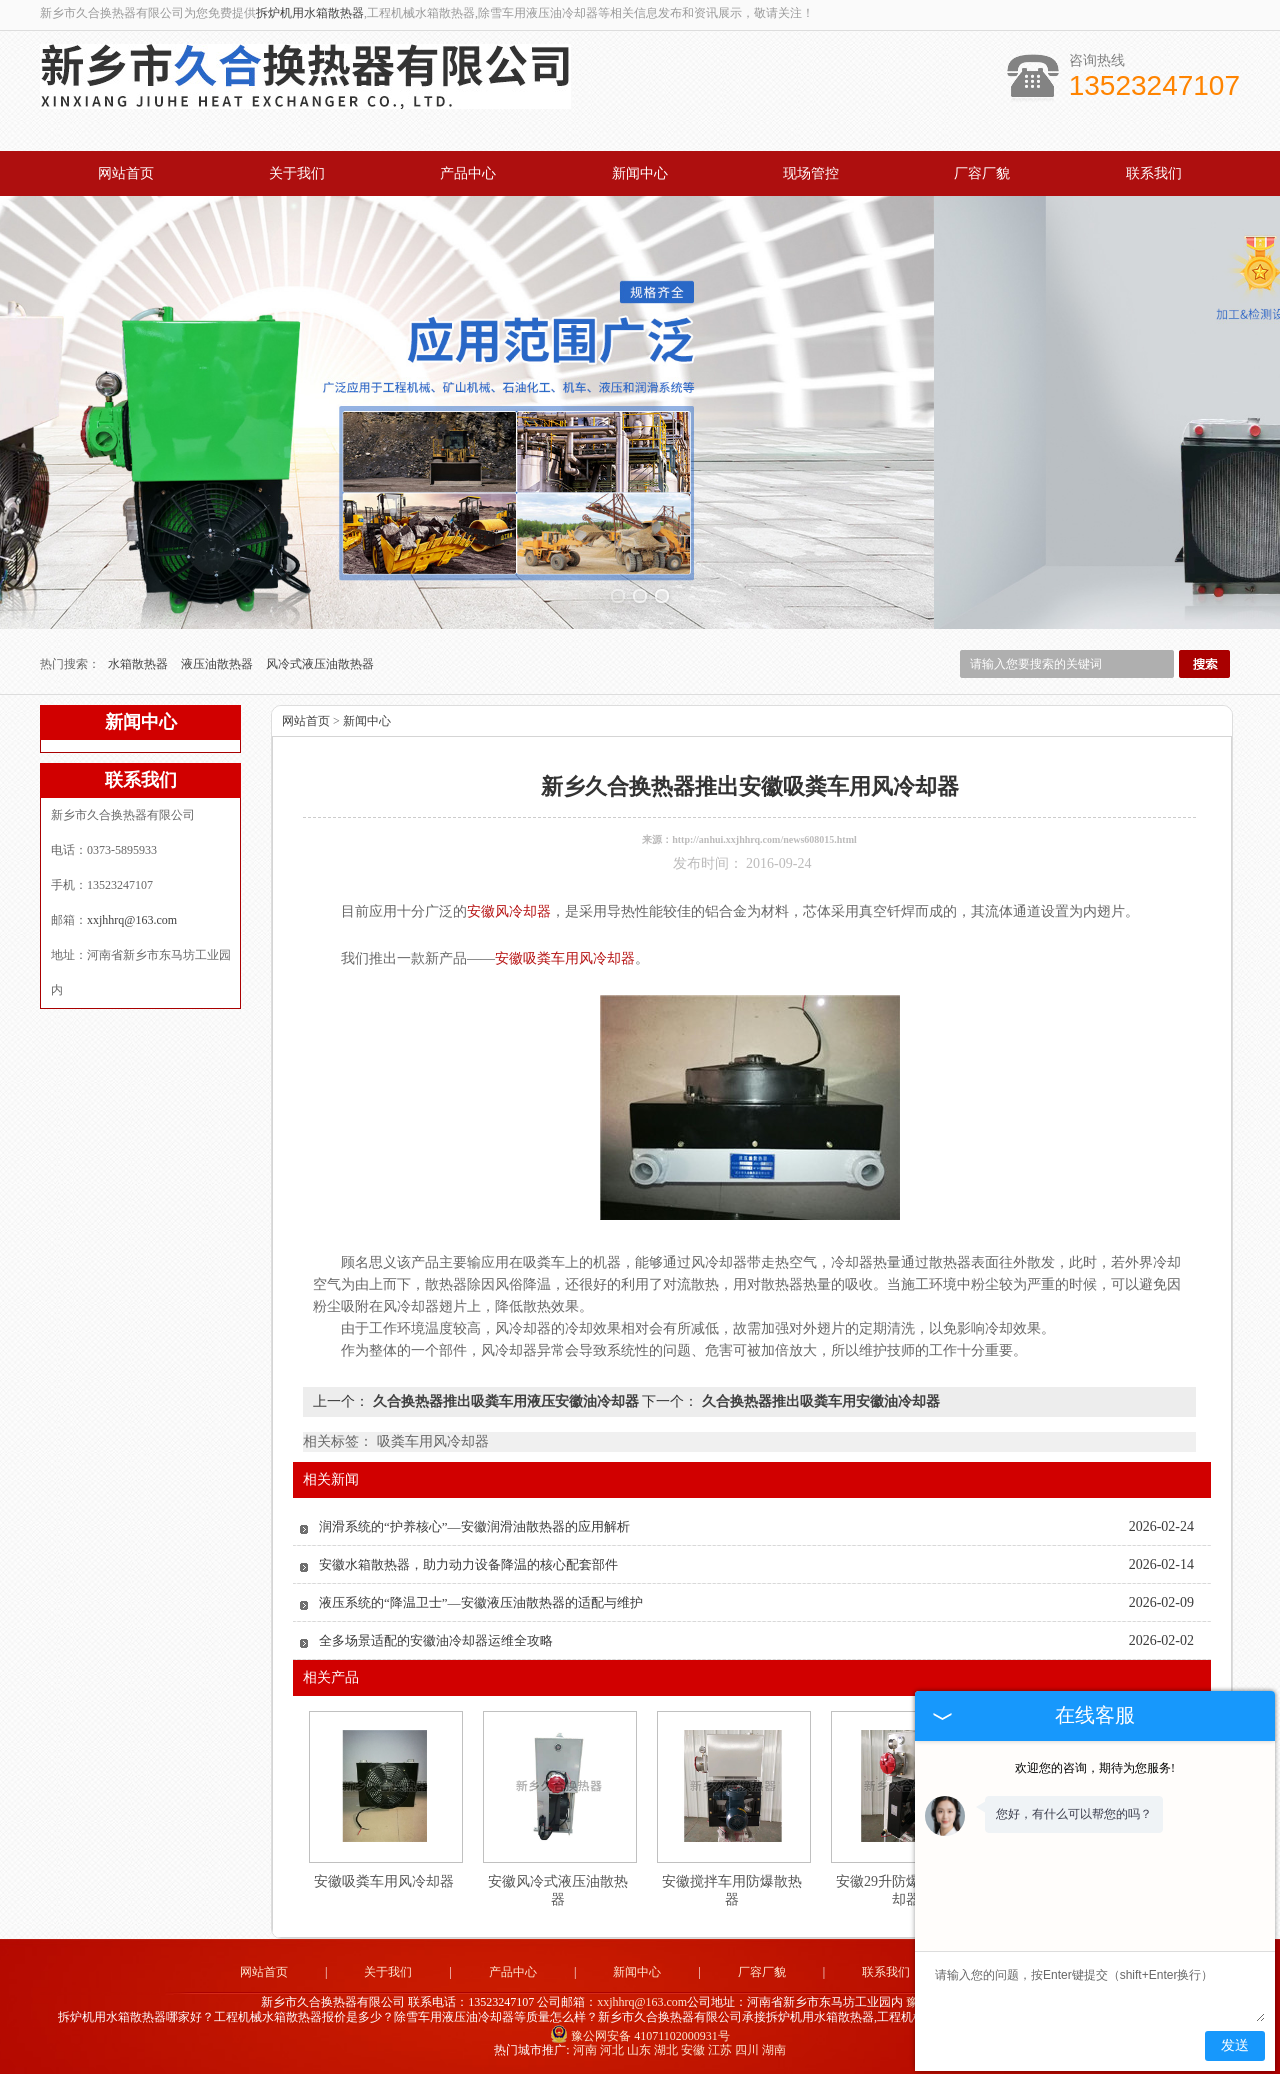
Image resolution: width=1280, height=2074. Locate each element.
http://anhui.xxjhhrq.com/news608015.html (764, 839)
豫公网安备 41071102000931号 (640, 2036)
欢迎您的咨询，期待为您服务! (1095, 1768)
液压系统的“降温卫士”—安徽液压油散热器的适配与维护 (481, 1602)
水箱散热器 (139, 664)
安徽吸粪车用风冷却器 (384, 1881)
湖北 (666, 2050)
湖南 (774, 2050)
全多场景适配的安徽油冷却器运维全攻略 (436, 1640)
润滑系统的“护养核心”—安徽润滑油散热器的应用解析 (474, 1526)
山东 (639, 2050)
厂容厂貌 (982, 173)
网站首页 (126, 173)
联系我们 (1154, 173)
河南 (585, 2050)
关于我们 (297, 173)
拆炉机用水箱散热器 (310, 13)
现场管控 (811, 173)
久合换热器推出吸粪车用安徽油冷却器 (819, 1401)
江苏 (720, 2050)
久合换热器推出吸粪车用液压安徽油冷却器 (505, 1401)
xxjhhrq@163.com (132, 920)
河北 (612, 2050)
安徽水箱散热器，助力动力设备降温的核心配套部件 (468, 1564)
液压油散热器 (218, 664)
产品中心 (468, 173)
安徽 (693, 2050)
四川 (747, 2050)
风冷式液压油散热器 (320, 664)
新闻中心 (640, 173)
